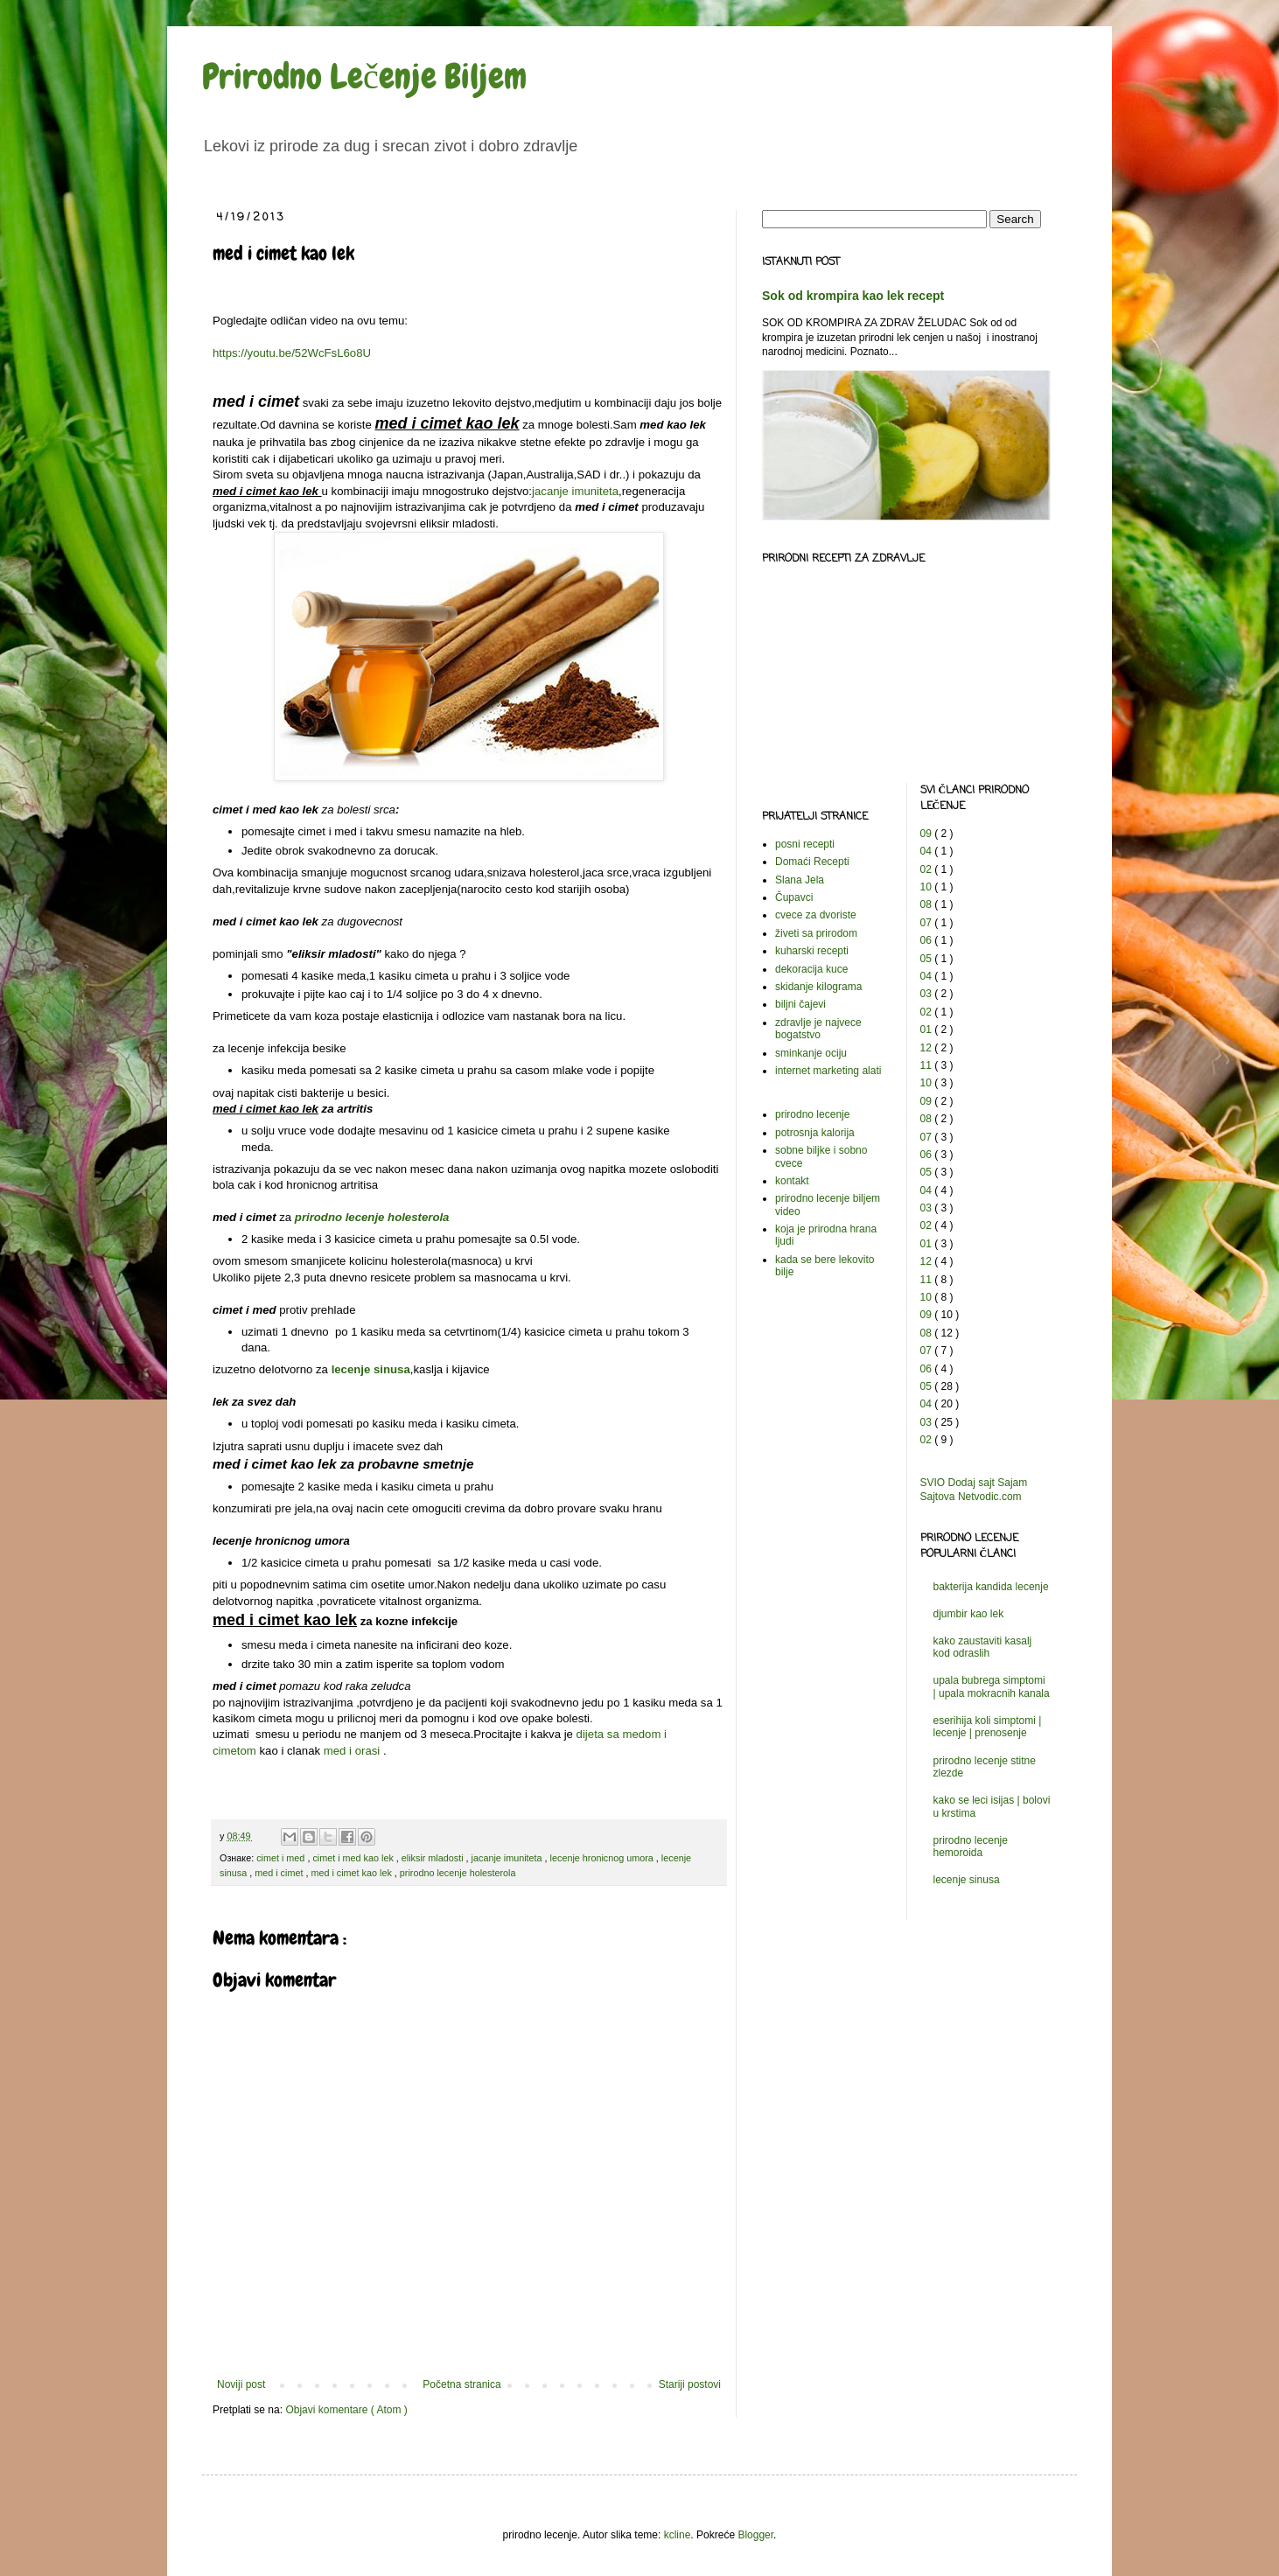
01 (927, 1029)
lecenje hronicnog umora (603, 1858)
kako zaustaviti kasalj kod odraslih (982, 1647)
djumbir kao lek (968, 1614)
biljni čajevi (800, 1004)
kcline (677, 2535)
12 (927, 1048)
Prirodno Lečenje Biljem (364, 76)
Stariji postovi (690, 2384)
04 (927, 851)
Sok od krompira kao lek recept (853, 296)
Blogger (755, 2535)
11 (927, 1065)
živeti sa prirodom (816, 933)
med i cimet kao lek (352, 1872)
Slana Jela (799, 880)
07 (927, 923)
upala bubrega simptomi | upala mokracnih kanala (991, 1686)
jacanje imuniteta (575, 491)
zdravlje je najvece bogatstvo (818, 1028)
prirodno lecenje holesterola (372, 1217)
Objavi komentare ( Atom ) (346, 2410)
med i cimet (280, 1872)
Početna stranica (461, 2384)
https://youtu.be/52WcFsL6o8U (292, 353)
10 (927, 887)
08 (927, 904)
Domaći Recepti (812, 861)
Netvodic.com (990, 1496)
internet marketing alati (828, 1071)
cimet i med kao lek (353, 1858)
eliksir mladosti (434, 1858)
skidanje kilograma (818, 987)
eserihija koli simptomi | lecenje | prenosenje (987, 1726)
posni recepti (805, 844)
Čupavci (794, 897)
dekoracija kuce (811, 969)
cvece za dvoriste (815, 915)
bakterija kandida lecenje (991, 1587)
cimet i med (281, 1858)
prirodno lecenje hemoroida (970, 1846)
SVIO (933, 1482)
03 (927, 994)
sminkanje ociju (811, 1053)
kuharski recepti (812, 951)
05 (927, 959)
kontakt (792, 1181)
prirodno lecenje (812, 1114)
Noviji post (241, 2384)
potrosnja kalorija (815, 1133)
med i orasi (352, 1750)
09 (927, 833)
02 (927, 869)
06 (927, 940)
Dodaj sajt (971, 1482)
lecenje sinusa (371, 1369)
